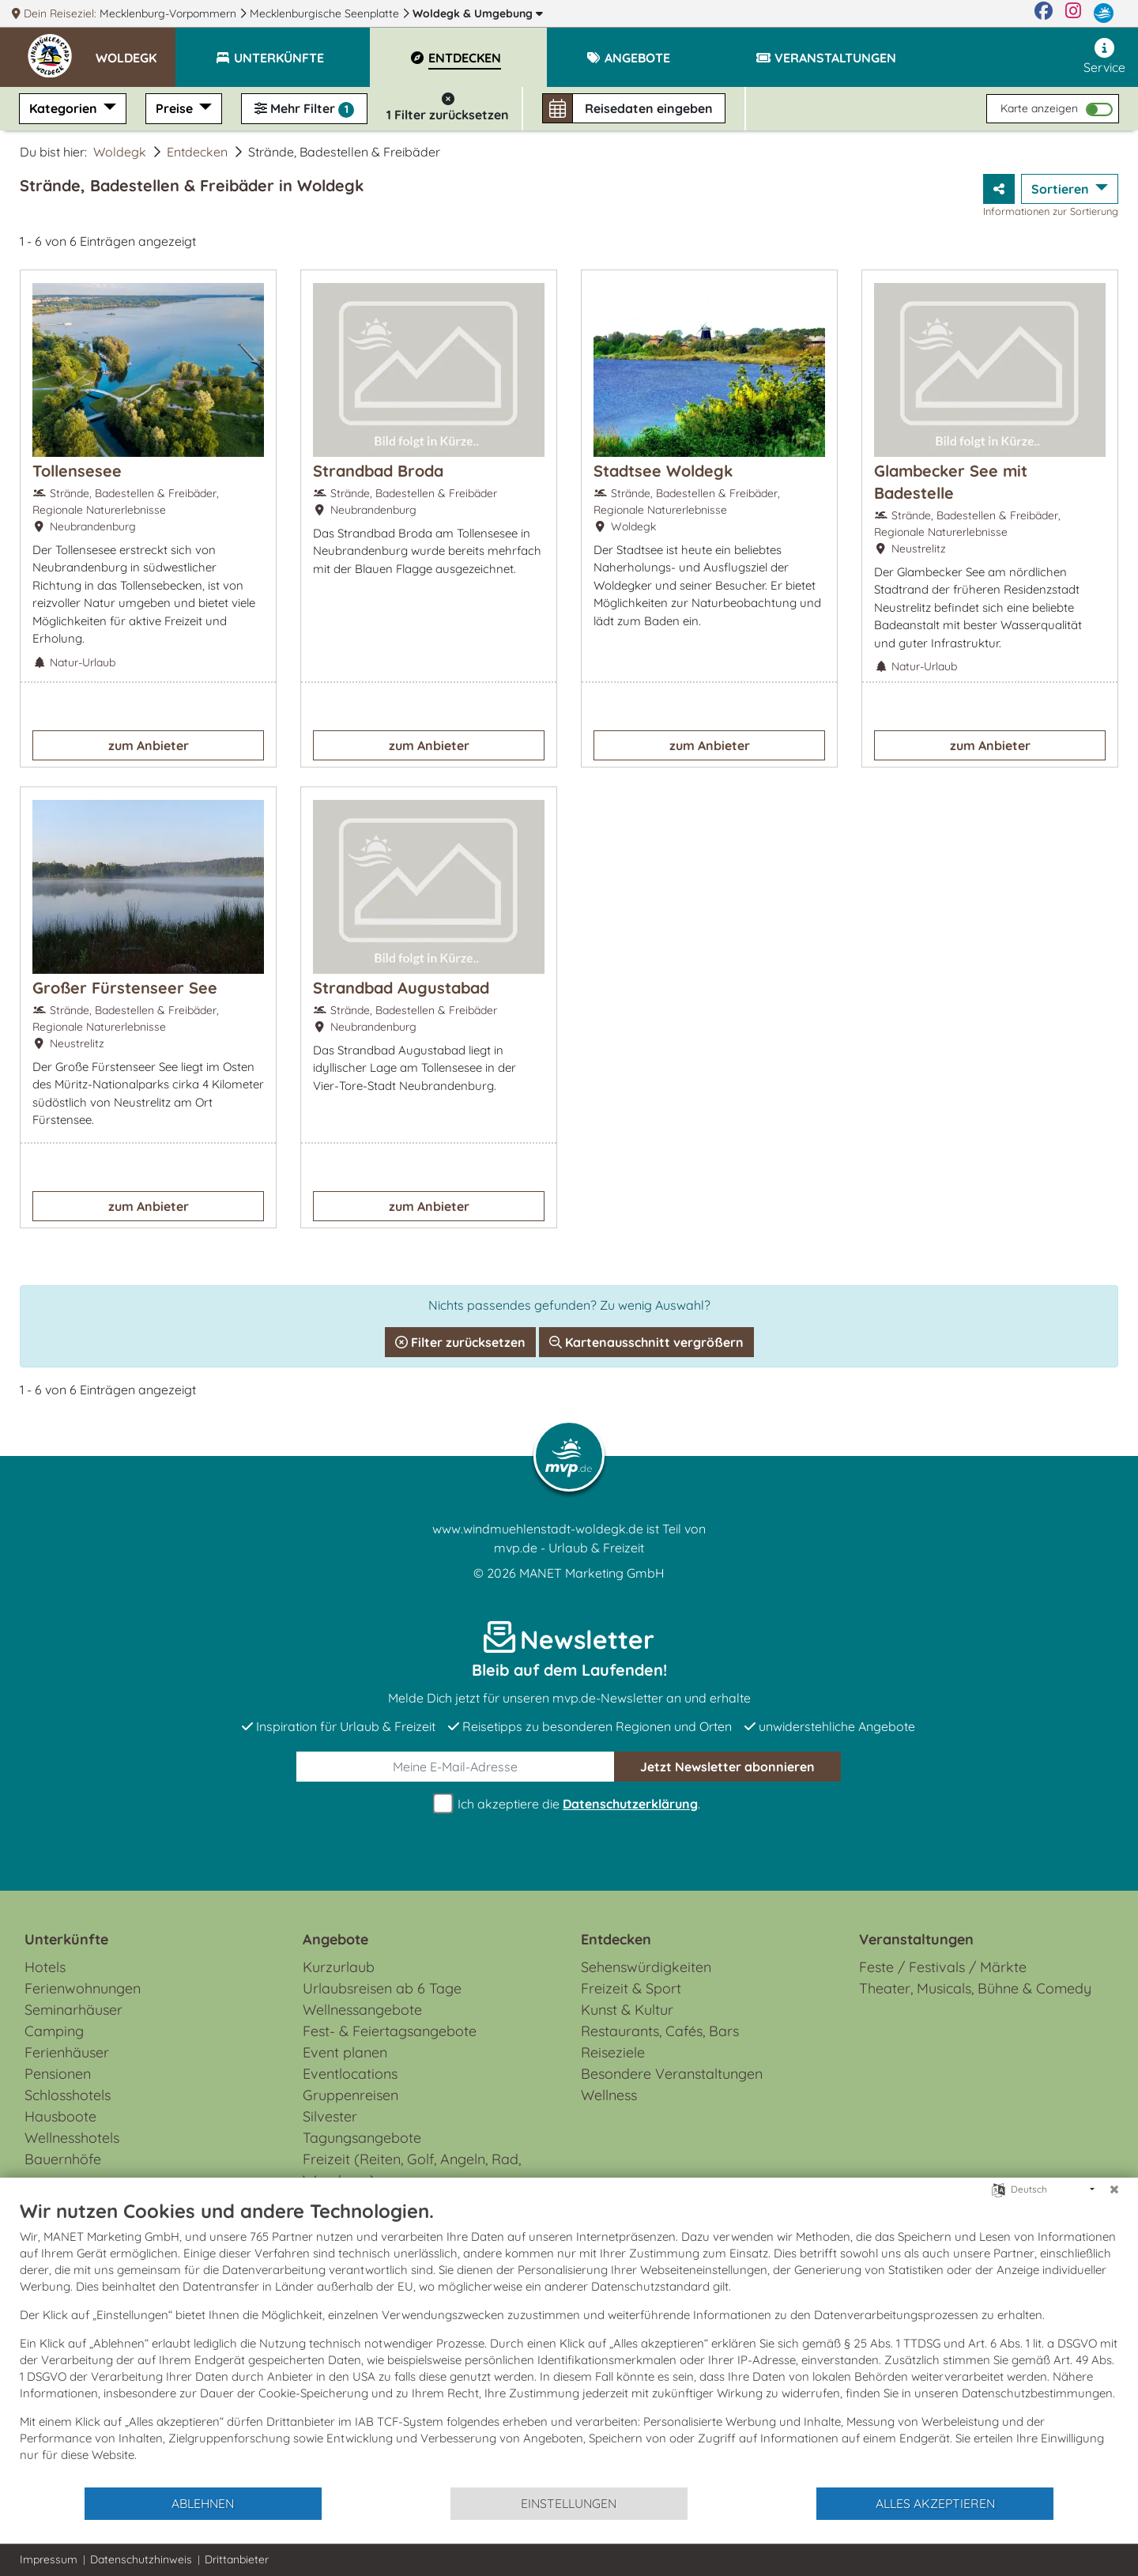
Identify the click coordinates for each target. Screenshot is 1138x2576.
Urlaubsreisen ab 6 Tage (382, 1988)
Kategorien (64, 108)
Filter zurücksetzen (460, 1342)
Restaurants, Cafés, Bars (660, 2031)
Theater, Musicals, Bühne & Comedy (975, 1988)
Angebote (335, 1939)
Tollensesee (77, 471)
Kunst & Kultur (627, 2010)
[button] (135, 51)
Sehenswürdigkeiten (646, 1967)
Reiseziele (613, 2052)
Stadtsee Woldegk (663, 471)
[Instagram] (1073, 13)
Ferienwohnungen (82, 1988)
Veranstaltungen (916, 1939)
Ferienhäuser (66, 2052)
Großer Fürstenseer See (124, 988)
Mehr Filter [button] (304, 109)
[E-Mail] (455, 1767)
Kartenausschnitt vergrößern (646, 1342)
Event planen (345, 2052)
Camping (54, 2031)
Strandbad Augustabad (401, 988)
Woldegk (478, 13)
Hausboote (60, 2116)
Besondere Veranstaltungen (672, 2074)
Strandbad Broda (378, 471)
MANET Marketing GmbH (592, 1573)
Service (1104, 56)
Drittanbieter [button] (237, 2559)
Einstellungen (568, 2503)
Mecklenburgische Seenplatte (326, 13)
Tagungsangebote (362, 2138)
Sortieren (1061, 189)
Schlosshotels (67, 2095)
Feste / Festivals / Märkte (943, 1967)
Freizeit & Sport (631, 1988)
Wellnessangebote (362, 2010)
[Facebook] (1043, 13)
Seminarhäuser (73, 2010)
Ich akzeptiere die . (569, 1804)
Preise (176, 108)
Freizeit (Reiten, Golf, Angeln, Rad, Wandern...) (412, 2169)
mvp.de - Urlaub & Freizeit (569, 1548)
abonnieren (727, 1766)
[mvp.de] (1104, 13)
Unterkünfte (66, 1939)
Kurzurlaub (339, 1967)
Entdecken (197, 152)
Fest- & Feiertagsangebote (390, 2031)
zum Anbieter (148, 745)
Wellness (609, 2095)
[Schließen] (1114, 2189)
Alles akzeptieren (935, 2503)
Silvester (330, 2116)
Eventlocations (350, 2074)
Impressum (48, 2559)
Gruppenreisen (350, 2095)
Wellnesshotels (71, 2138)
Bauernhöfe (62, 2159)
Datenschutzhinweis (141, 2559)
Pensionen (57, 2074)
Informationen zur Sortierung (1050, 211)
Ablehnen (202, 2503)
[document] (569, 2342)
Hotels (45, 1967)
